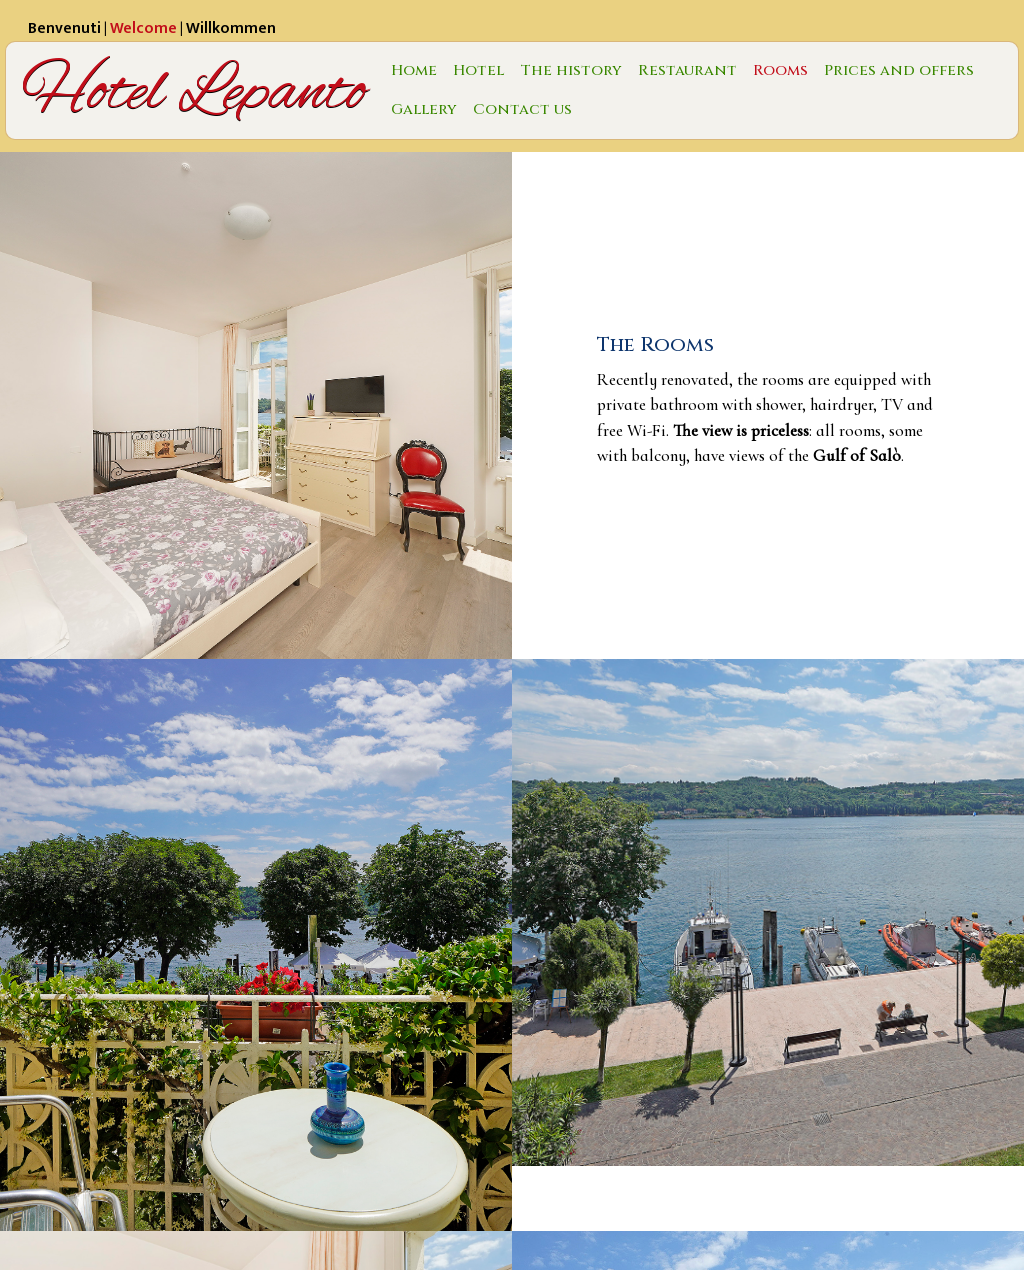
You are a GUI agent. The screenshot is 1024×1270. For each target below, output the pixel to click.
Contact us (522, 109)
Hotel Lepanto (194, 90)
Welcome (143, 28)
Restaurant (687, 70)
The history (571, 70)
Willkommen (231, 28)
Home (414, 70)
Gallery (424, 109)
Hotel (478, 70)
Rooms (780, 70)
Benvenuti (64, 28)
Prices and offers (899, 70)
